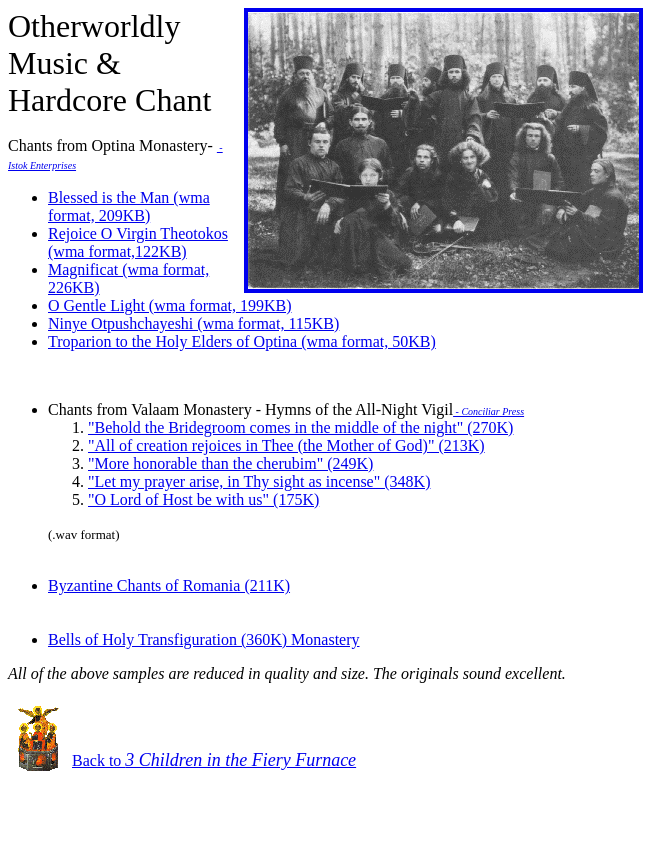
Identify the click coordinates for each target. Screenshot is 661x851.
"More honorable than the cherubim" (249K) (230, 463)
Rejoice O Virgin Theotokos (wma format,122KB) (138, 242)
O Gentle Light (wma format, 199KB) (170, 305)
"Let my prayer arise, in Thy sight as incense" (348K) (259, 481)
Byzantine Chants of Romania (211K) (169, 585)
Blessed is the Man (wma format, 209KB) (129, 206)
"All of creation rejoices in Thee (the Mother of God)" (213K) (286, 445)
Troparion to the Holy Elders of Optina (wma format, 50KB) (242, 341)
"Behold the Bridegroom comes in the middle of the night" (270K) (300, 427)
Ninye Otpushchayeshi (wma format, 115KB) (193, 323)
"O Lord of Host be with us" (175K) (203, 499)
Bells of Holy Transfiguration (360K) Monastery (204, 639)
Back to (214, 760)
